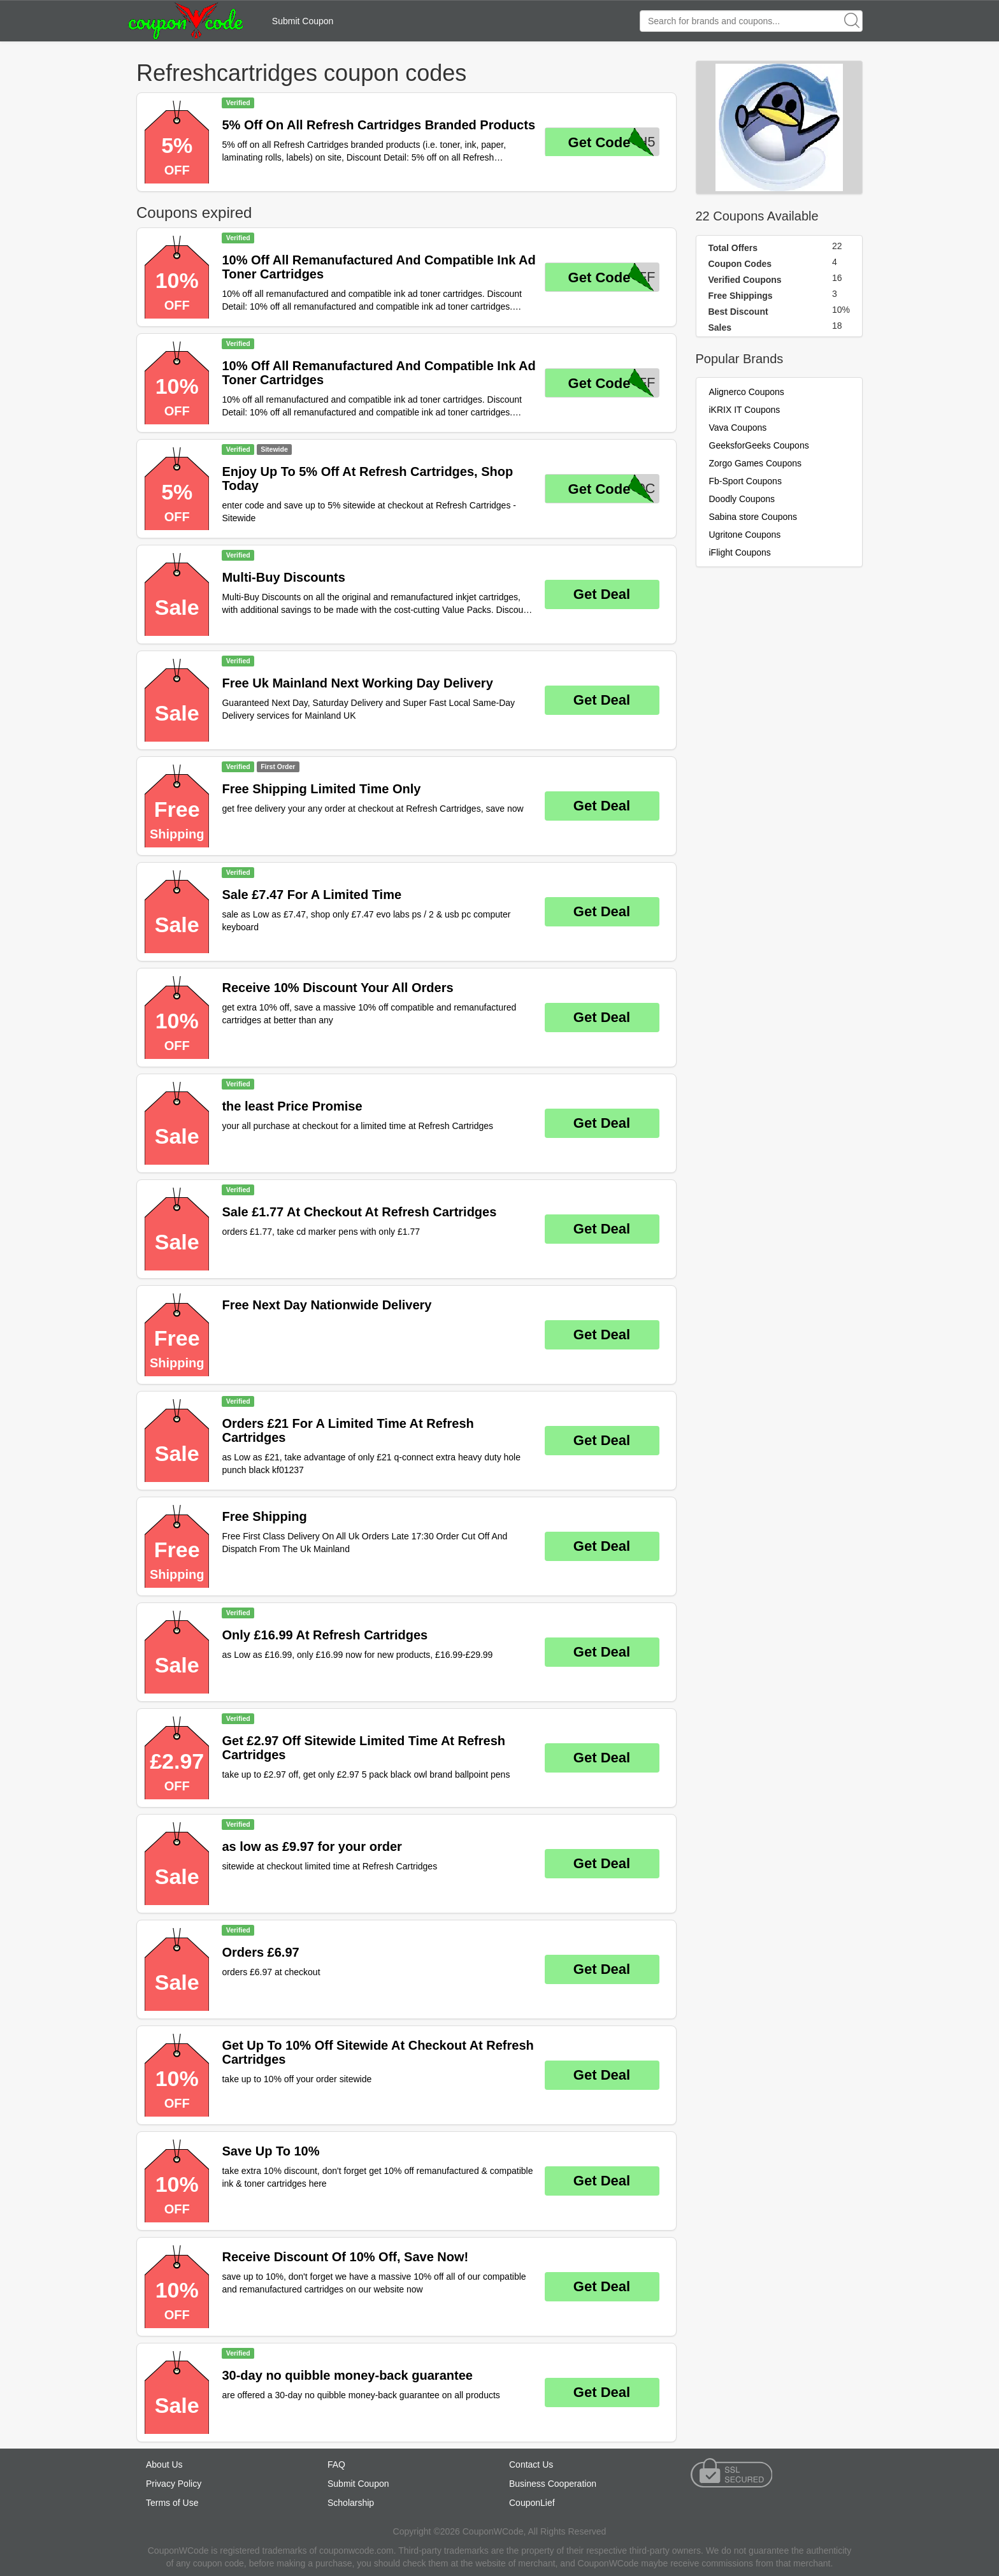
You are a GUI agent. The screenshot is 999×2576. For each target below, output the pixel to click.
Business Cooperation (552, 2484)
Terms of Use (172, 2503)
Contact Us (531, 2464)
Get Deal (601, 594)
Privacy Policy (173, 2484)
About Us (164, 2464)
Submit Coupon (303, 21)
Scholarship (350, 2503)
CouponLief (532, 2503)
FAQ (336, 2464)
